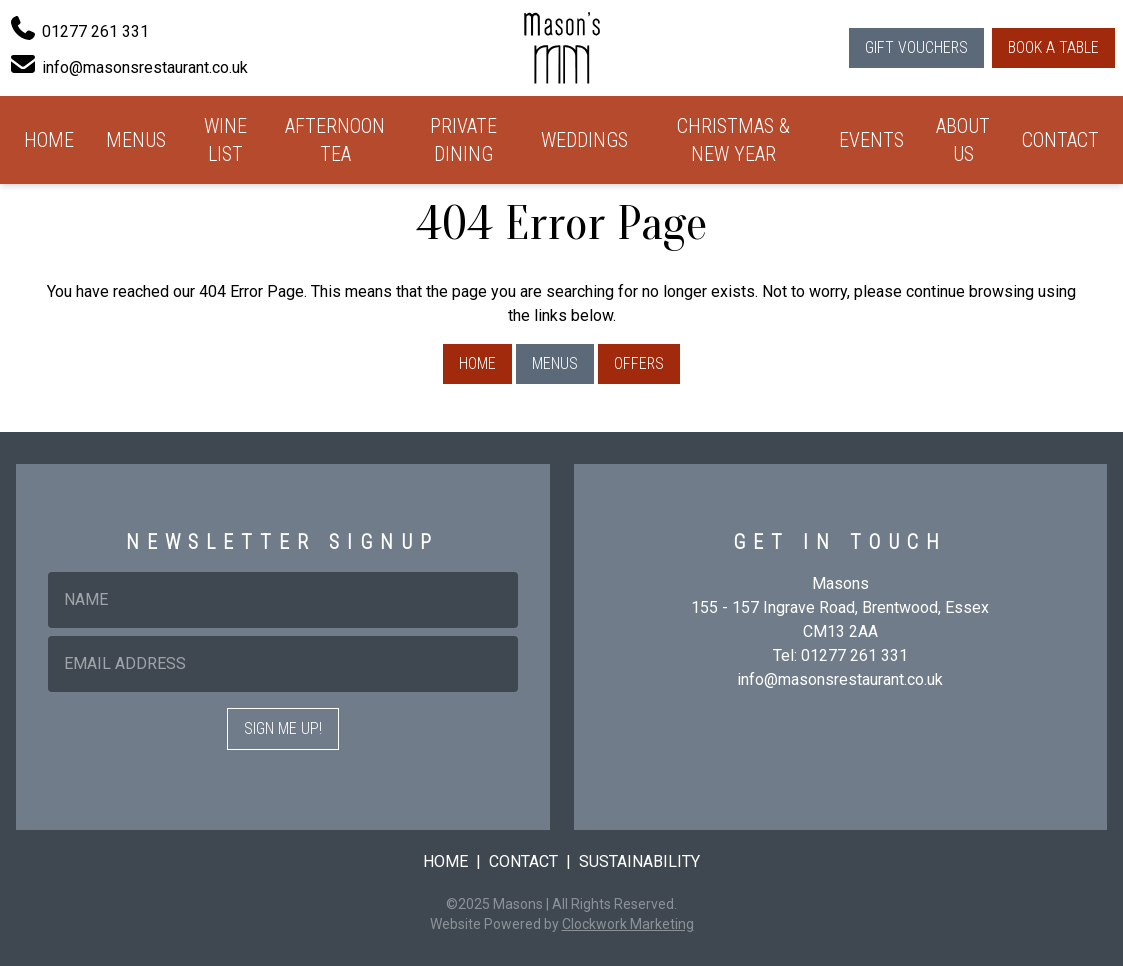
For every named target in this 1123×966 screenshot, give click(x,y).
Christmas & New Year (733, 140)
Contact (1060, 140)
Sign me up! (283, 728)
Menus (136, 140)
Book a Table (1053, 47)
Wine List (225, 140)
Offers (639, 363)
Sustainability (639, 861)
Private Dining (463, 140)
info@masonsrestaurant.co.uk (840, 679)
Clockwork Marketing (628, 924)
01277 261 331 (854, 655)
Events (871, 140)
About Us (963, 140)
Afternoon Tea (335, 140)
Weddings (584, 140)
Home (49, 140)
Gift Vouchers (916, 47)
